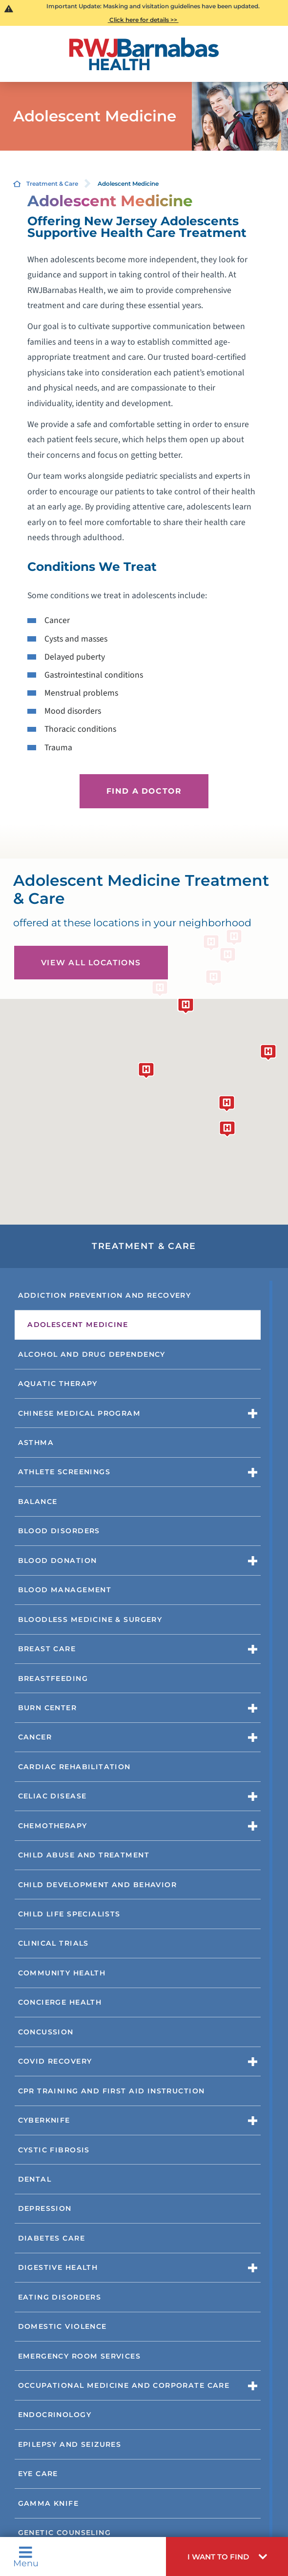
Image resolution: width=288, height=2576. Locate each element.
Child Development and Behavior (97, 1884)
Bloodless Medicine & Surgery (90, 1619)
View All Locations (91, 962)
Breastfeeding (53, 1678)
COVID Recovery (55, 2061)
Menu (26, 2556)
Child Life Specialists (69, 1914)
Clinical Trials (53, 1943)
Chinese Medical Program (79, 1413)
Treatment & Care (52, 183)
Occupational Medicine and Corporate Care (124, 2385)
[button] (227, 2556)
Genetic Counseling (64, 2532)
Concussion (46, 2032)
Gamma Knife (48, 2503)
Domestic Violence (62, 2326)
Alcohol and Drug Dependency (91, 1354)
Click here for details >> (143, 19)
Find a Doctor (144, 791)
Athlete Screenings (64, 1471)
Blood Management (65, 1589)
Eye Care (38, 2473)
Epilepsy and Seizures (70, 2444)
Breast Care (47, 1648)
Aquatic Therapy (58, 1383)
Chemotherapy (52, 1825)
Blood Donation (57, 1560)
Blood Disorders (59, 1530)
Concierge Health (60, 2002)
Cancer (35, 1737)
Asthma (36, 1442)
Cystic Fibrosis (54, 2150)
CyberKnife (44, 2120)
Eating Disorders (60, 2297)
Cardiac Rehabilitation (74, 1766)
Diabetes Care (51, 2238)
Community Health (62, 1973)
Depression (45, 2208)
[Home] (144, 54)
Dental (35, 2179)
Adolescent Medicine (77, 1324)
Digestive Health (58, 2267)
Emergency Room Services (79, 2356)
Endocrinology (54, 2414)
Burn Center (47, 1707)
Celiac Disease (52, 1796)
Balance (38, 1501)
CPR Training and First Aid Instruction (111, 2091)
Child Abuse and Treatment (83, 1855)
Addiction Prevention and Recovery (104, 1295)
